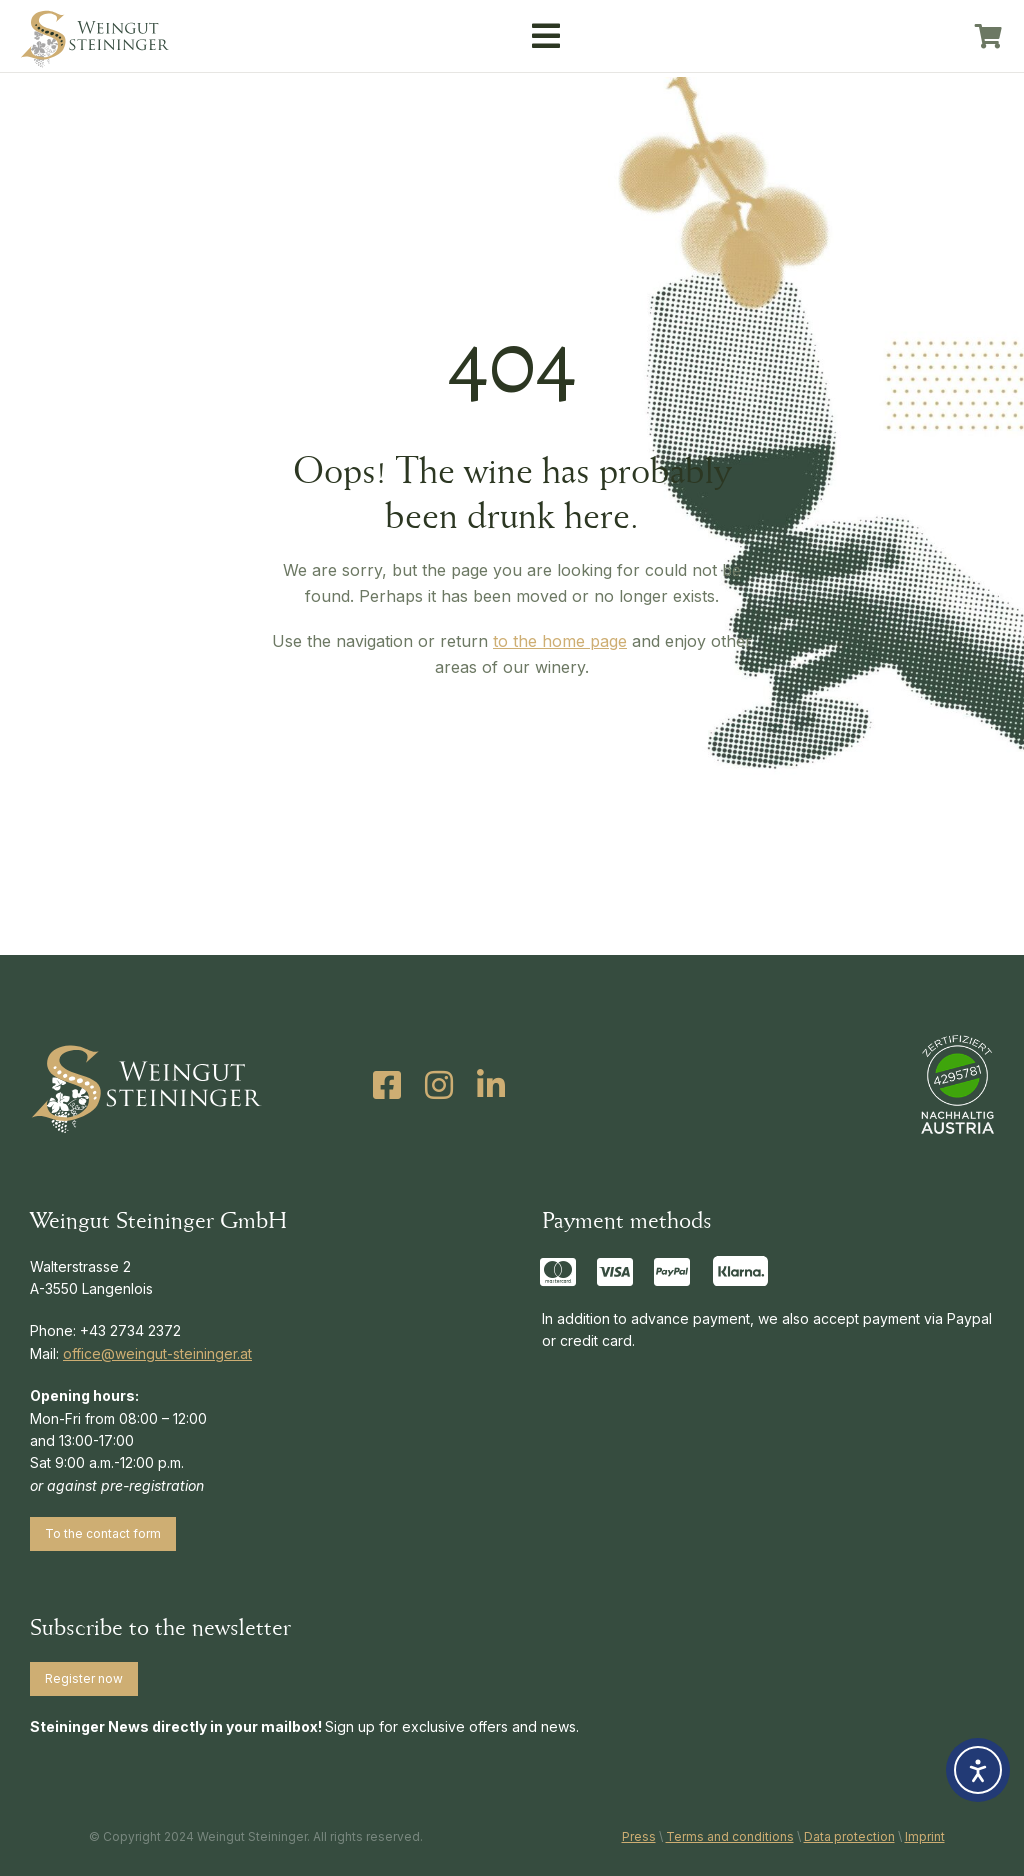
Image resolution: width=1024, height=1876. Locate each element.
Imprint (925, 1836)
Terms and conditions (730, 1836)
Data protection (849, 1836)
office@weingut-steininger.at (157, 1353)
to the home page (560, 641)
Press (639, 1836)
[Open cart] (989, 36)
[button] (546, 36)
